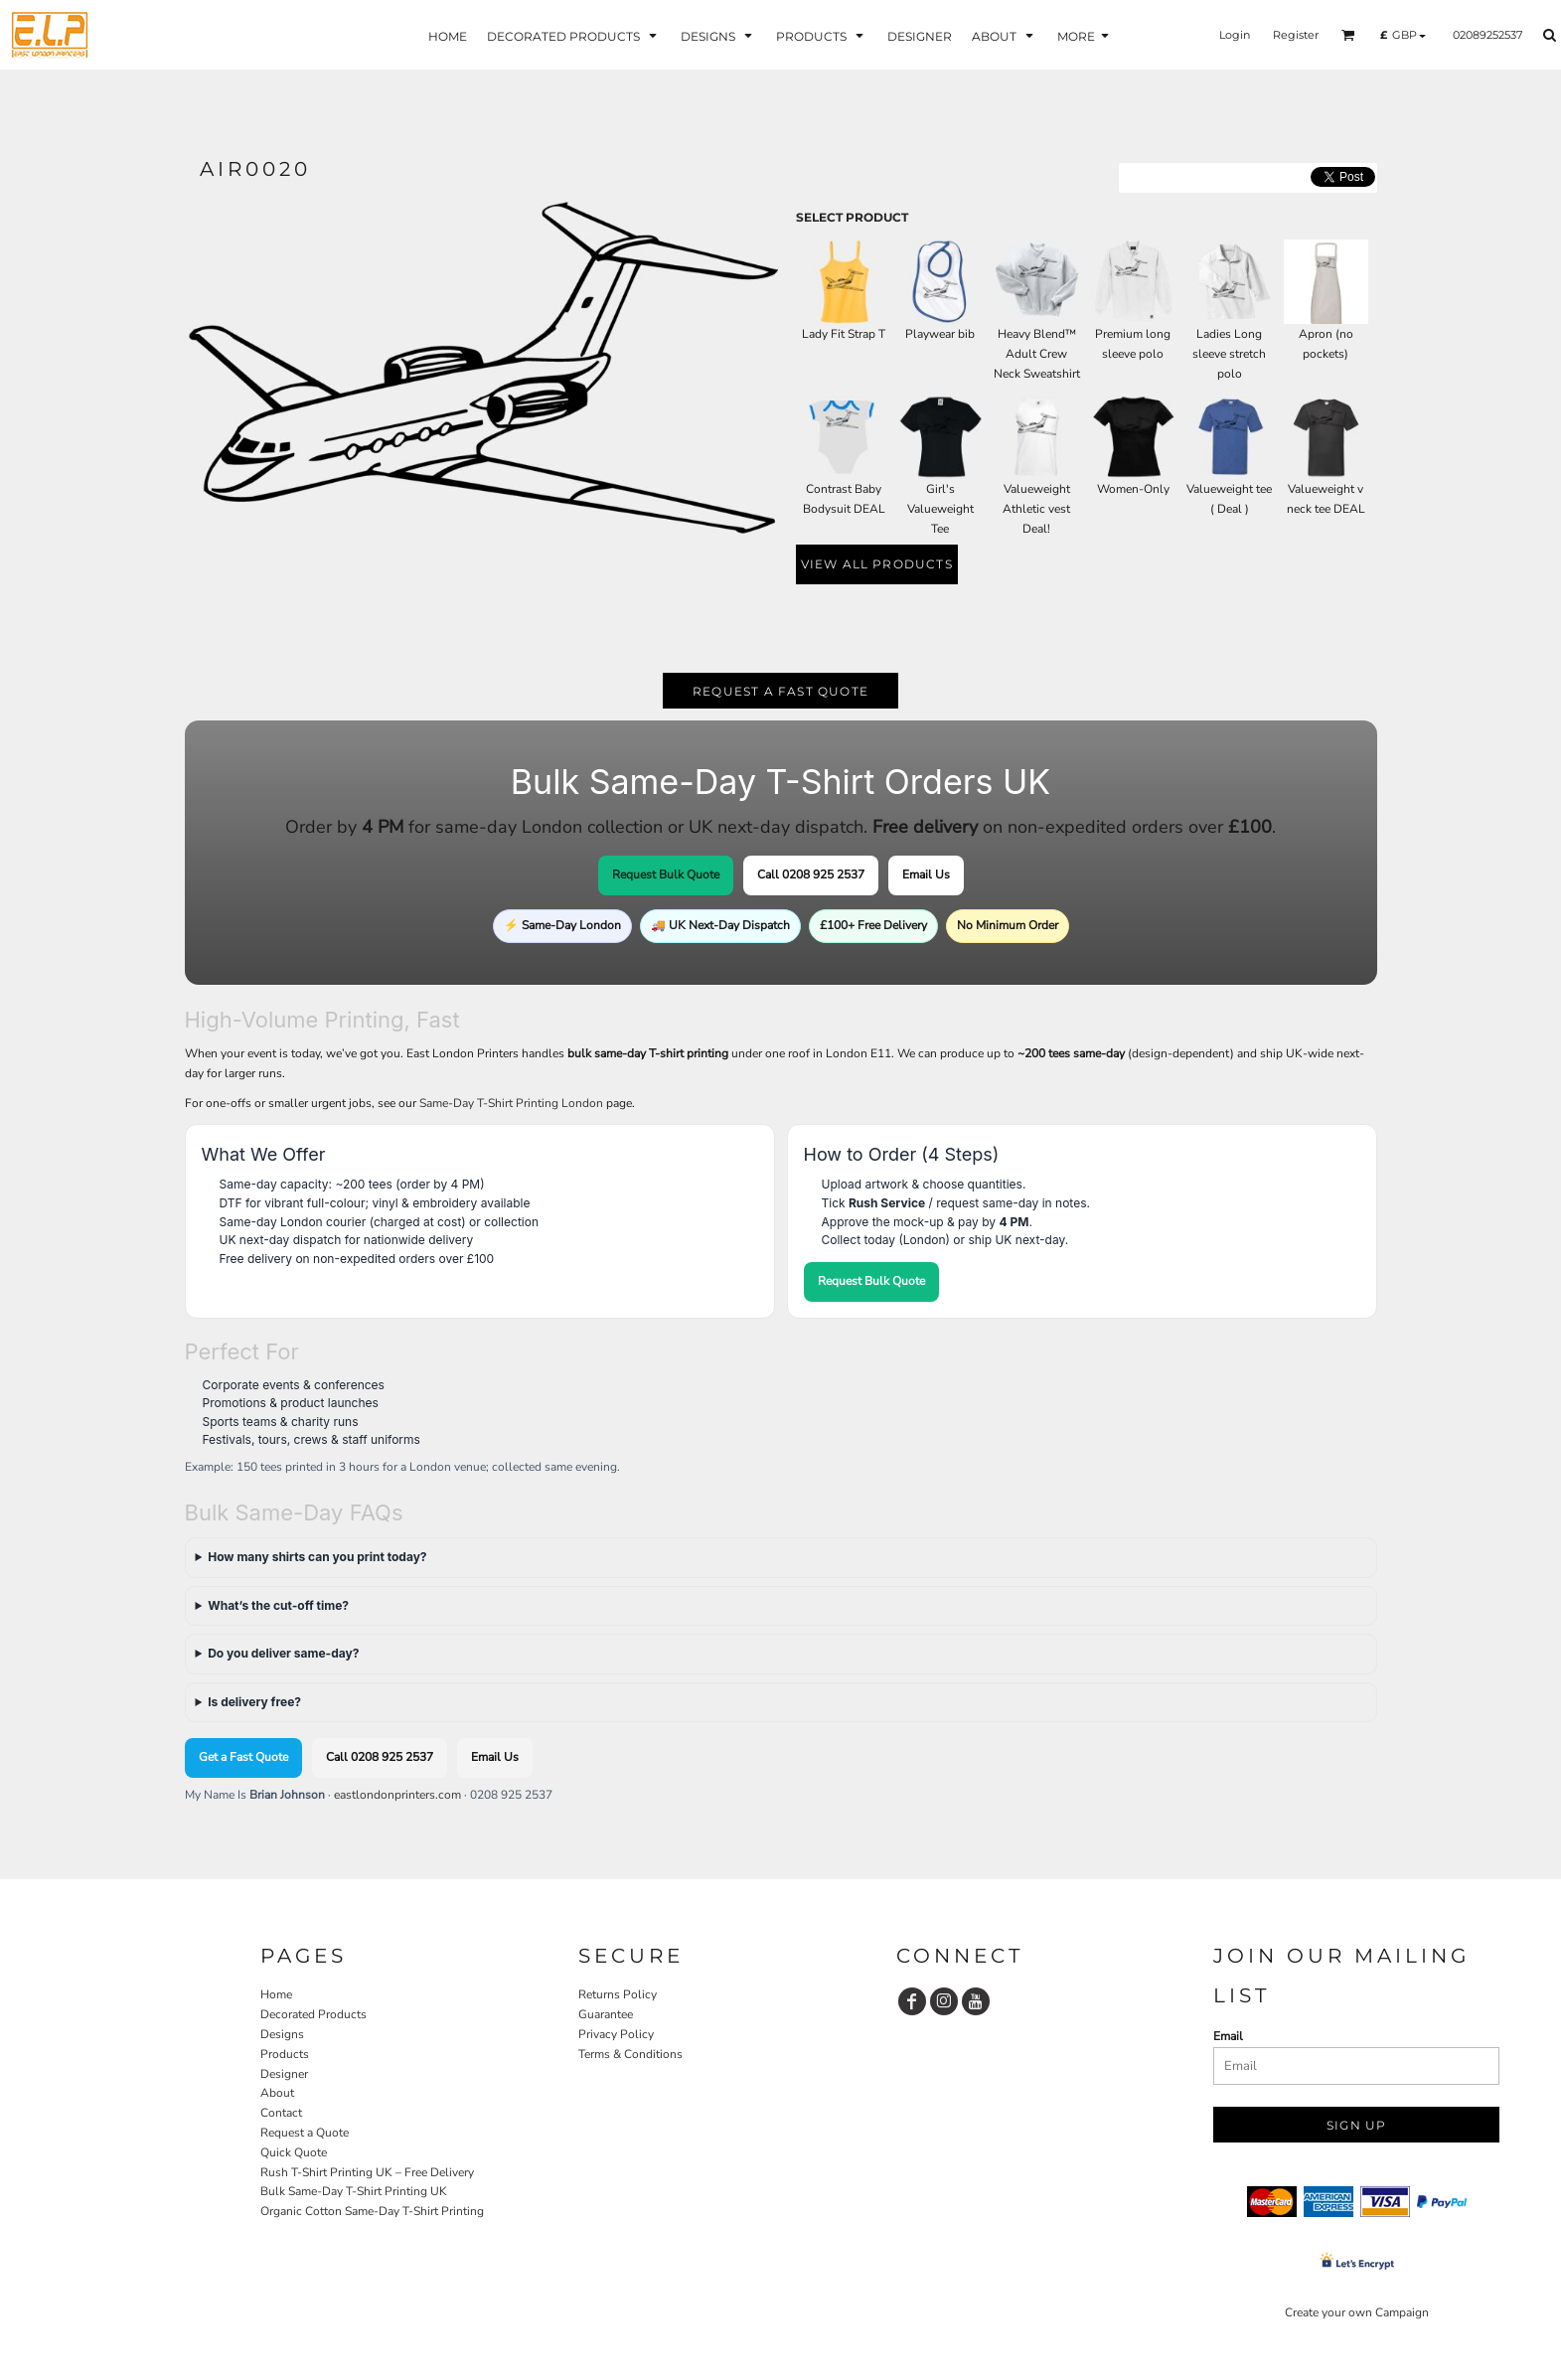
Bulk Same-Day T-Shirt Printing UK (353, 2191)
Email (1228, 2036)
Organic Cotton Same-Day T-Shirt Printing (372, 2211)
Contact (281, 2113)
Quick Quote (293, 2152)
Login (1234, 35)
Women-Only (1133, 489)
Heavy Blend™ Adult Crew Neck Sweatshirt (1037, 354)
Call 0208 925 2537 (810, 874)
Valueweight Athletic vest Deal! (1036, 509)
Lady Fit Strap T (843, 334)
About (277, 2093)
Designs (282, 2034)
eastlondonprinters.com (397, 1795)
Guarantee (605, 2014)
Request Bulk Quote (665, 874)
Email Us (926, 874)
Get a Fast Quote (243, 1757)
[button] (1348, 35)
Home (276, 1994)
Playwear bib (940, 334)
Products (284, 2054)
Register (1296, 35)
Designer (284, 2074)
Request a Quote (304, 2133)
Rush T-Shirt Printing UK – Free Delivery (367, 2172)
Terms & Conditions (630, 2054)
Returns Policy (617, 1994)
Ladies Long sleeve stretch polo (1229, 354)
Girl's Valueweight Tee (940, 509)
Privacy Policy (616, 2034)
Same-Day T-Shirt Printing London (511, 1103)
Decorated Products (313, 2014)
